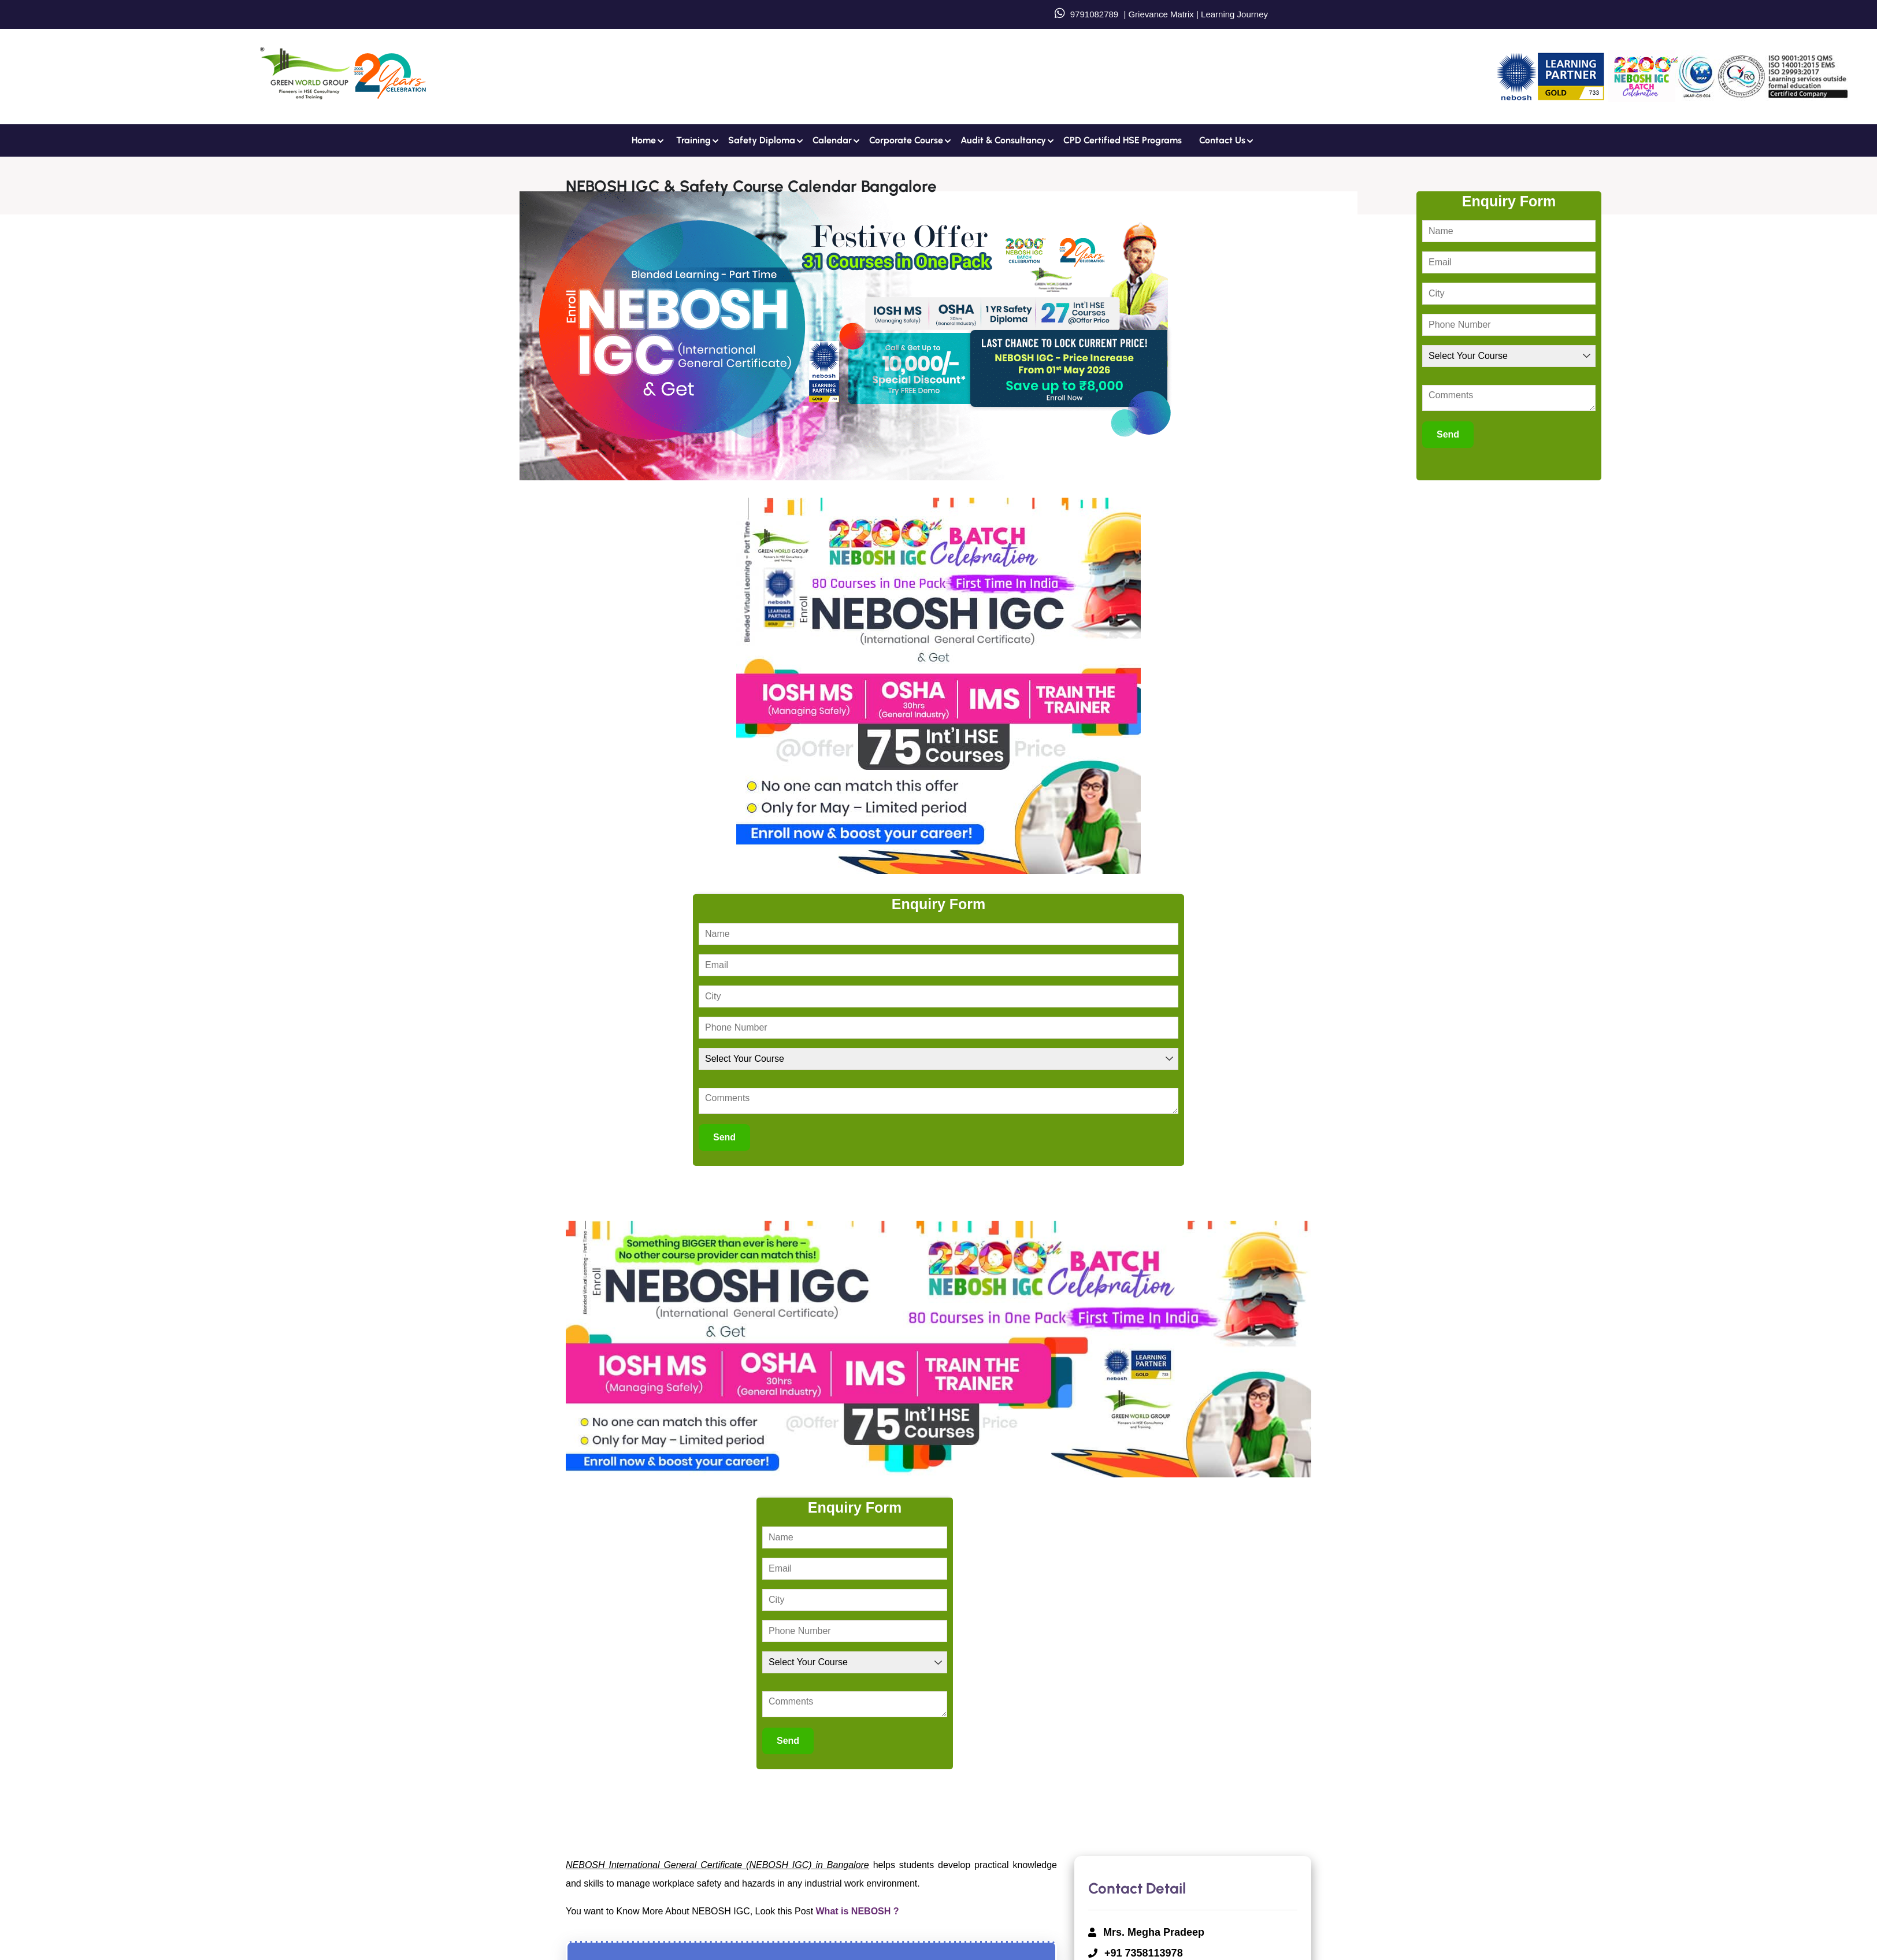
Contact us (1222, 140)
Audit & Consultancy (1003, 140)
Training (693, 140)
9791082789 (1094, 14)
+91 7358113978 (1143, 1953)
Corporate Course (906, 140)
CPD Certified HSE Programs (1122, 140)
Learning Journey (1233, 14)
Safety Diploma (761, 140)
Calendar (832, 140)
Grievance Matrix (1160, 14)
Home (644, 140)
